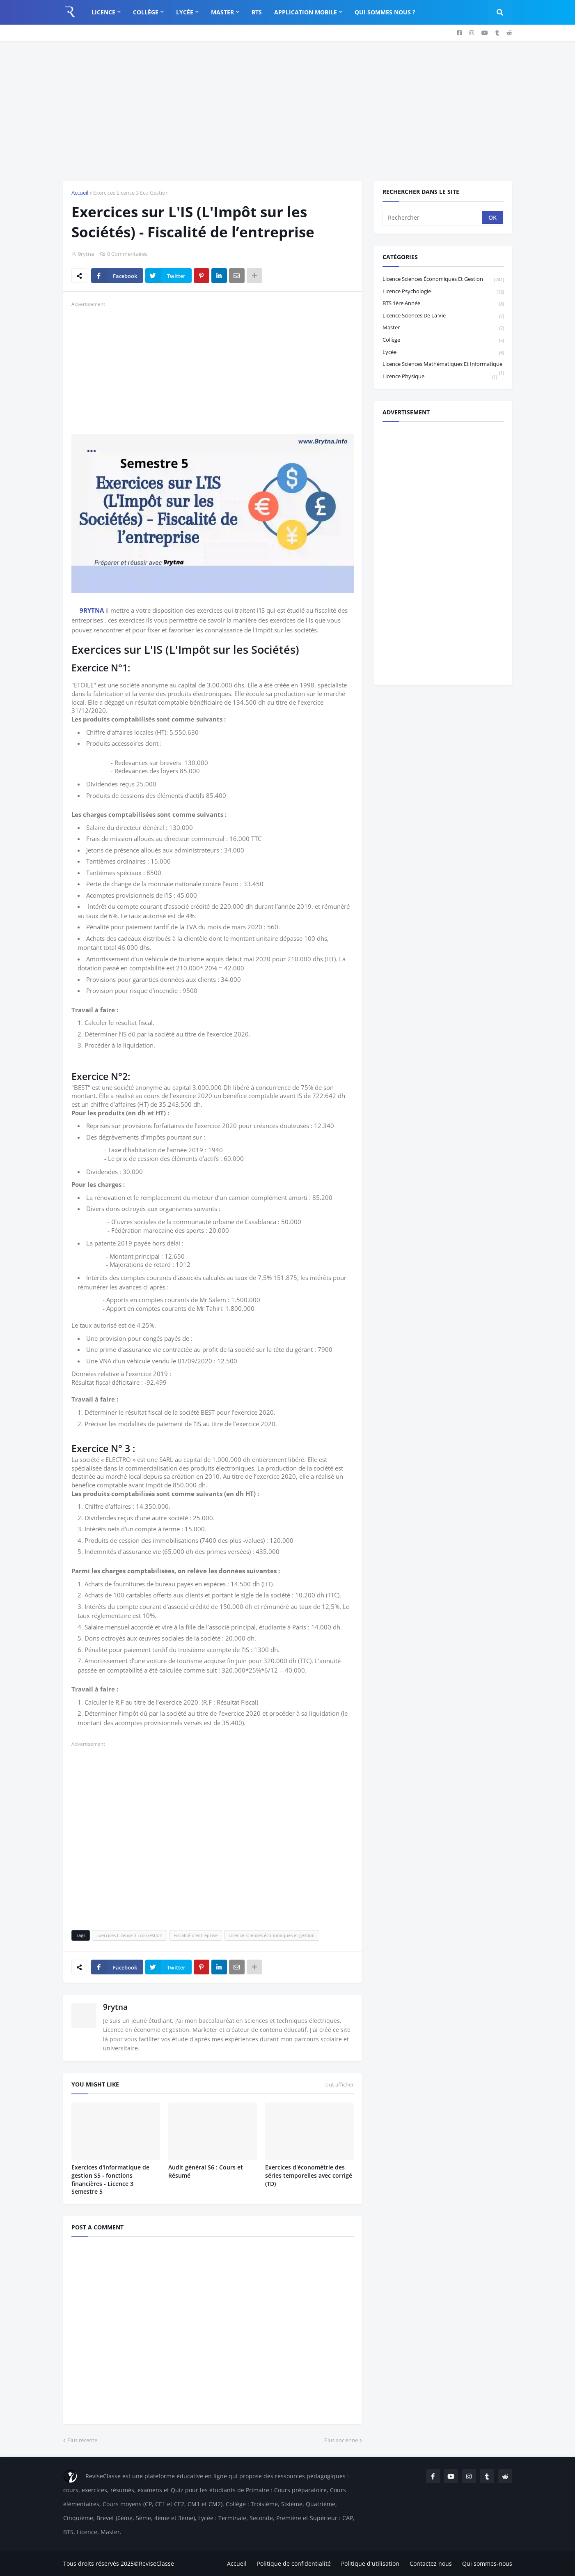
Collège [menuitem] (145, 12)
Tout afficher (338, 2084)
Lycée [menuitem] (184, 12)
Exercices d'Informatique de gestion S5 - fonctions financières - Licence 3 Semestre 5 (110, 2179)
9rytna (115, 2007)
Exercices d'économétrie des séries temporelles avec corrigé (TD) (308, 2175)
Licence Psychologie (443, 291)
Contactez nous (431, 2563)
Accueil (79, 192)
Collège (443, 340)
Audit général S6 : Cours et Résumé (205, 2171)
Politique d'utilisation (370, 2563)
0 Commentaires (127, 253)
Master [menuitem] (222, 12)
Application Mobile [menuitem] (305, 12)
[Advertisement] (287, 110)
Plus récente (82, 2440)
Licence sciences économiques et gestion (272, 1935)
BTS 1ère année (443, 303)
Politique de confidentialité (294, 2563)
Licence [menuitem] (103, 12)
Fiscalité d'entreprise (196, 1935)
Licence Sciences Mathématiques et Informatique (443, 365)
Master (443, 328)
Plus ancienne (341, 2440)
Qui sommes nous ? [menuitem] (385, 12)
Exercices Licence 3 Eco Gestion (131, 192)
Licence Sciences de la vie (443, 316)
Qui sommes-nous (487, 2563)
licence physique (440, 376)
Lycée (443, 352)
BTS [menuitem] (257, 12)
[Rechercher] (433, 217)
